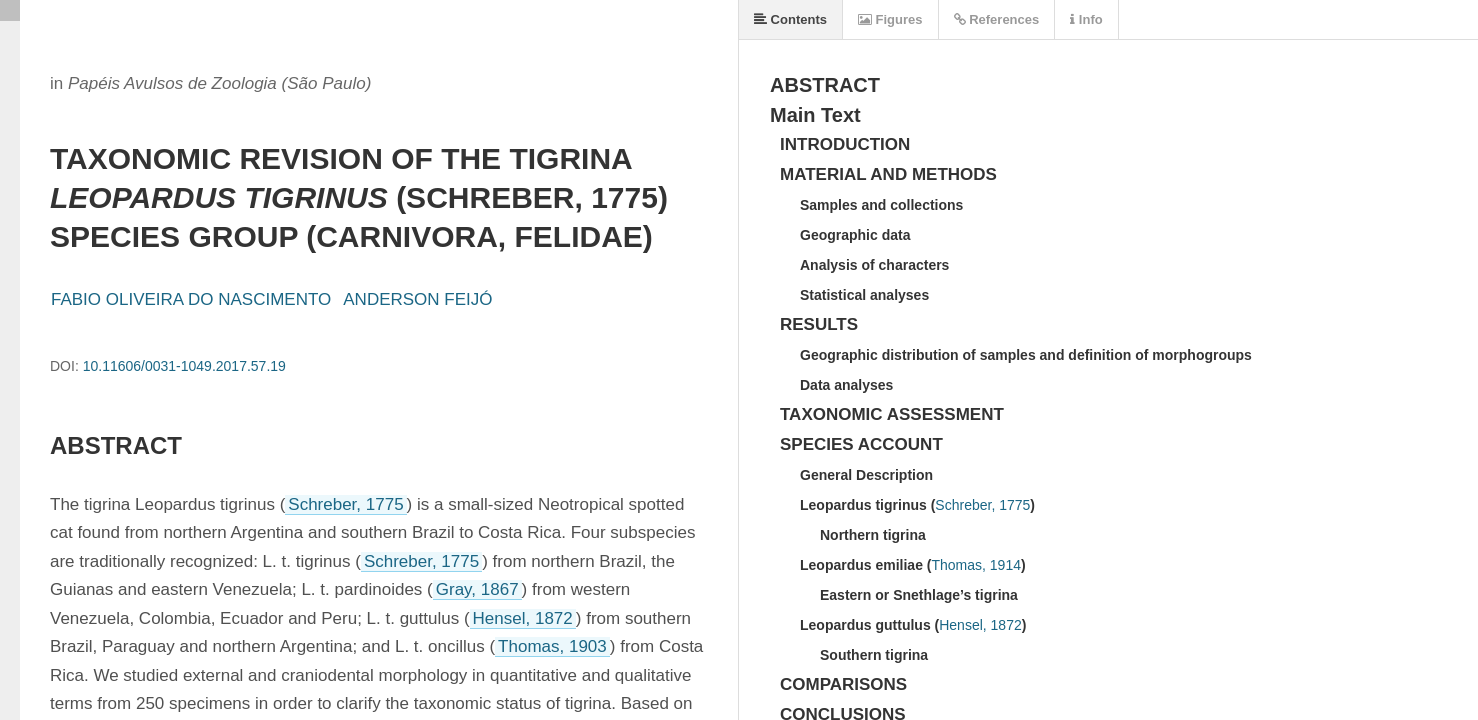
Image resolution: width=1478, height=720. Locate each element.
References (997, 19)
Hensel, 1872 (523, 618)
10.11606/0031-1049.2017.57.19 (184, 366)
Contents (790, 19)
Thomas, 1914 (976, 565)
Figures (890, 19)
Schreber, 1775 (345, 504)
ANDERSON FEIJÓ (417, 299)
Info (1086, 19)
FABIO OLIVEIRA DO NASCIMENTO (191, 299)
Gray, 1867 (477, 589)
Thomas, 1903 (552, 646)
